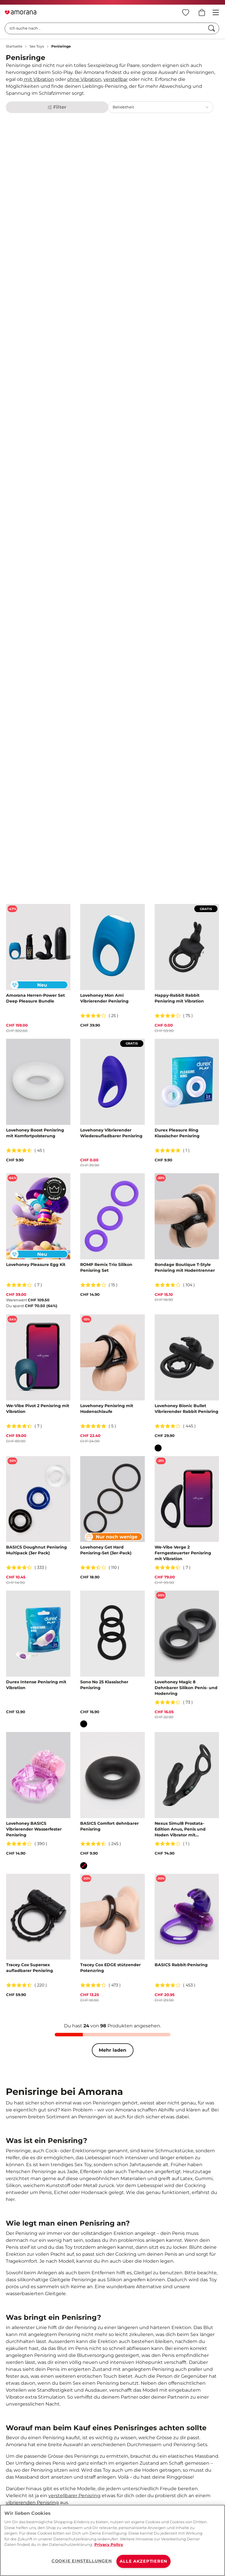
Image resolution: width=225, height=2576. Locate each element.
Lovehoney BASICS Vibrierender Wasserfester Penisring (34, 1829)
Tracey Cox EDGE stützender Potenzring (110, 1967)
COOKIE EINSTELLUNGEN (82, 2561)
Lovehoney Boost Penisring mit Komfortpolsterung (35, 1132)
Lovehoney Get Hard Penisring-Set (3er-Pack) (105, 1550)
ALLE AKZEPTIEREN (143, 2561)
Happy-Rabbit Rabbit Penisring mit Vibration (179, 998)
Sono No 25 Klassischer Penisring (104, 1684)
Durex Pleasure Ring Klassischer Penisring (177, 1132)
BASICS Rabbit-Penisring (181, 1964)
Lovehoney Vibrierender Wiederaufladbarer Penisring (111, 1132)
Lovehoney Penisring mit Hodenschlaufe (106, 1408)
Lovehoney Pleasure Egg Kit (35, 1264)
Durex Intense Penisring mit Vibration (36, 1684)
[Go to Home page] (20, 12)
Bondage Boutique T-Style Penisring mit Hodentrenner (185, 1267)
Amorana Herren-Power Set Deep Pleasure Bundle (35, 998)
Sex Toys (37, 46)
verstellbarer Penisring (74, 2495)
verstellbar (115, 79)
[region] (112, 2540)
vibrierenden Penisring (32, 2502)
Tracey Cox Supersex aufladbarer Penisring (29, 1967)
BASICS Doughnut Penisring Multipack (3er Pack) (36, 1550)
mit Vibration (38, 79)
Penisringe (61, 46)
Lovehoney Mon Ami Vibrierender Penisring (104, 998)
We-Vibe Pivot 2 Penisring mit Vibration (37, 1408)
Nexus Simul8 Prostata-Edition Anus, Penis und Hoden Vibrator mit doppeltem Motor (180, 1829)
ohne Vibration (84, 79)
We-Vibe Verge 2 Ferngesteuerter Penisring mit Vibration (183, 1552)
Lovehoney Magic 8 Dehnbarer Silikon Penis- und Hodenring (186, 1687)
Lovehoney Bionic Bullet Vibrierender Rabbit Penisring (186, 1408)
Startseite (14, 46)
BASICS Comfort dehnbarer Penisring (109, 1826)
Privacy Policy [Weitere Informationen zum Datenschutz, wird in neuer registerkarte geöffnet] (108, 2544)
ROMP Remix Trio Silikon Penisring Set (106, 1267)
